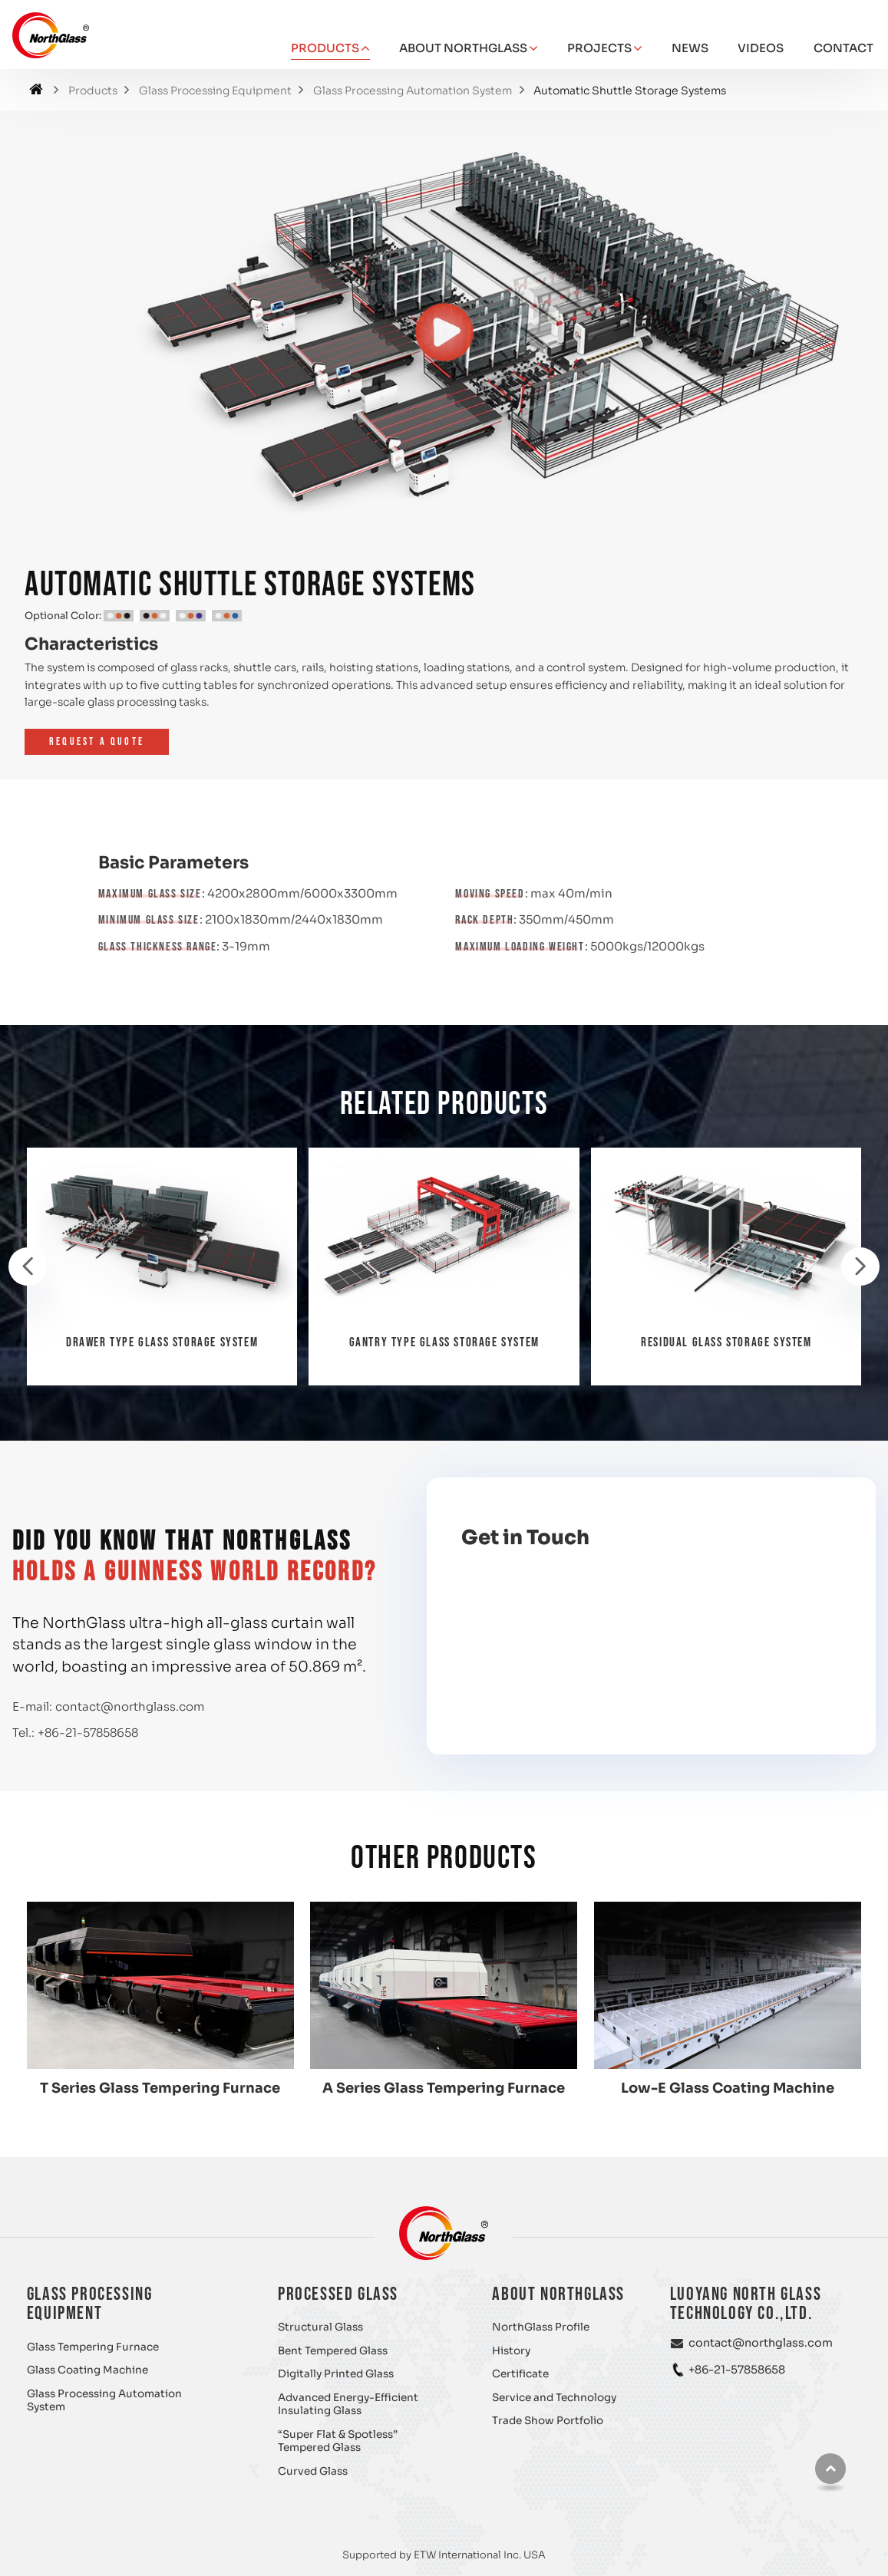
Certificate (520, 2373)
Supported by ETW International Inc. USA (444, 2554)
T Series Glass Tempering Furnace (160, 2088)
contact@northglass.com (129, 1706)
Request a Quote (96, 741)
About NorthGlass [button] (463, 48)
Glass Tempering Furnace (93, 2347)
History (511, 2350)
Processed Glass (338, 2294)
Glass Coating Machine (87, 2370)
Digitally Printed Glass (336, 2373)
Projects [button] (599, 48)
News (690, 48)
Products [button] (325, 48)
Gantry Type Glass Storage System (444, 1342)
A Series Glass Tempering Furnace (443, 2088)
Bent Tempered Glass (333, 2350)
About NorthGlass (558, 2294)
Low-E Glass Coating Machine (727, 2088)
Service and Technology (554, 2397)
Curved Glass (313, 2471)
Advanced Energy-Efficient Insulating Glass (348, 2404)
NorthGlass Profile (540, 2327)
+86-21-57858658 (88, 1732)
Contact (843, 48)
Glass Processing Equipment (215, 90)
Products (92, 90)
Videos (761, 48)
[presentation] (27, 1266)
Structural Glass (320, 2327)
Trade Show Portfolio (547, 2420)
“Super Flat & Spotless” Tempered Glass (338, 2441)
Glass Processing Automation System (412, 90)
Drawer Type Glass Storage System (162, 1342)
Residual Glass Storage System (726, 1342)
